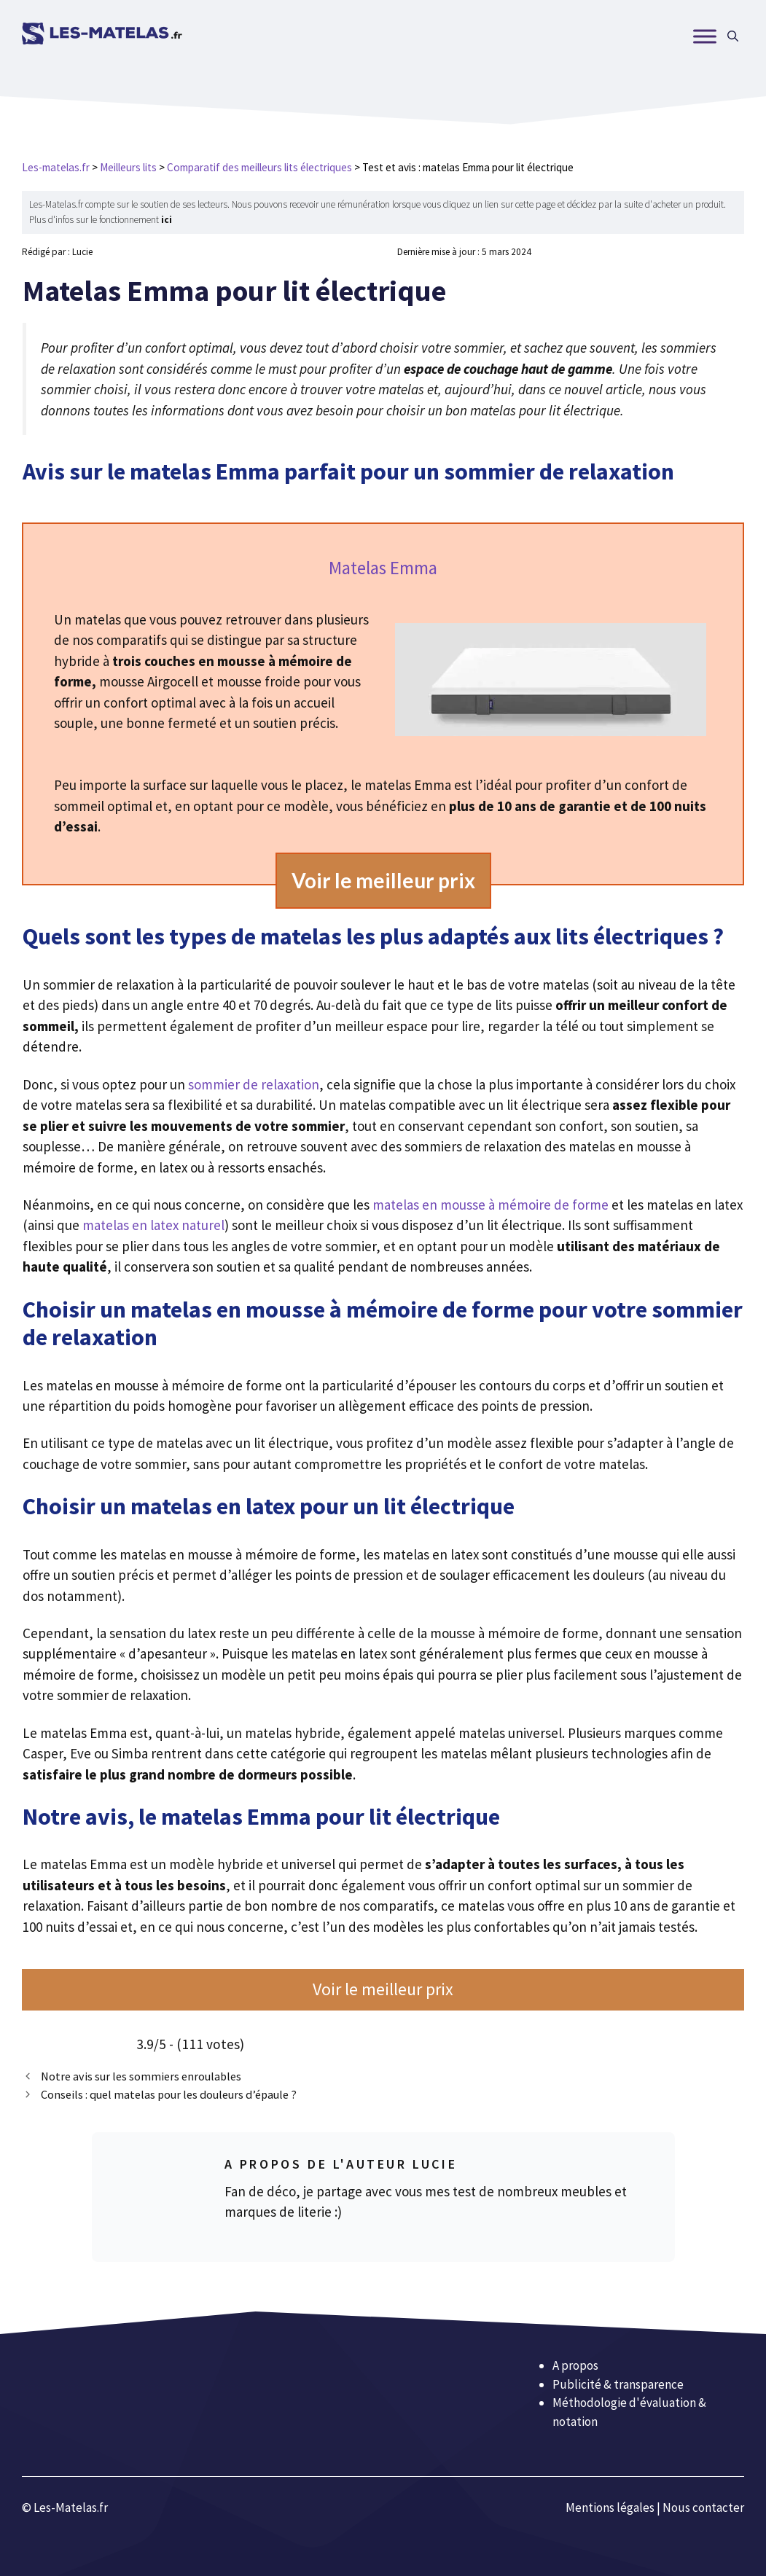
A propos (575, 2365)
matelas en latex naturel (153, 1225)
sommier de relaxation (253, 1084)
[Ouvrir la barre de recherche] (733, 36)
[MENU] (704, 36)
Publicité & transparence (618, 2384)
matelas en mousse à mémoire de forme (491, 1204)
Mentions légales (610, 2507)
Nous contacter (703, 2507)
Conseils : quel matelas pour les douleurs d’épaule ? (169, 2094)
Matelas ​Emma (383, 567)
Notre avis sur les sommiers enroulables (141, 2076)
